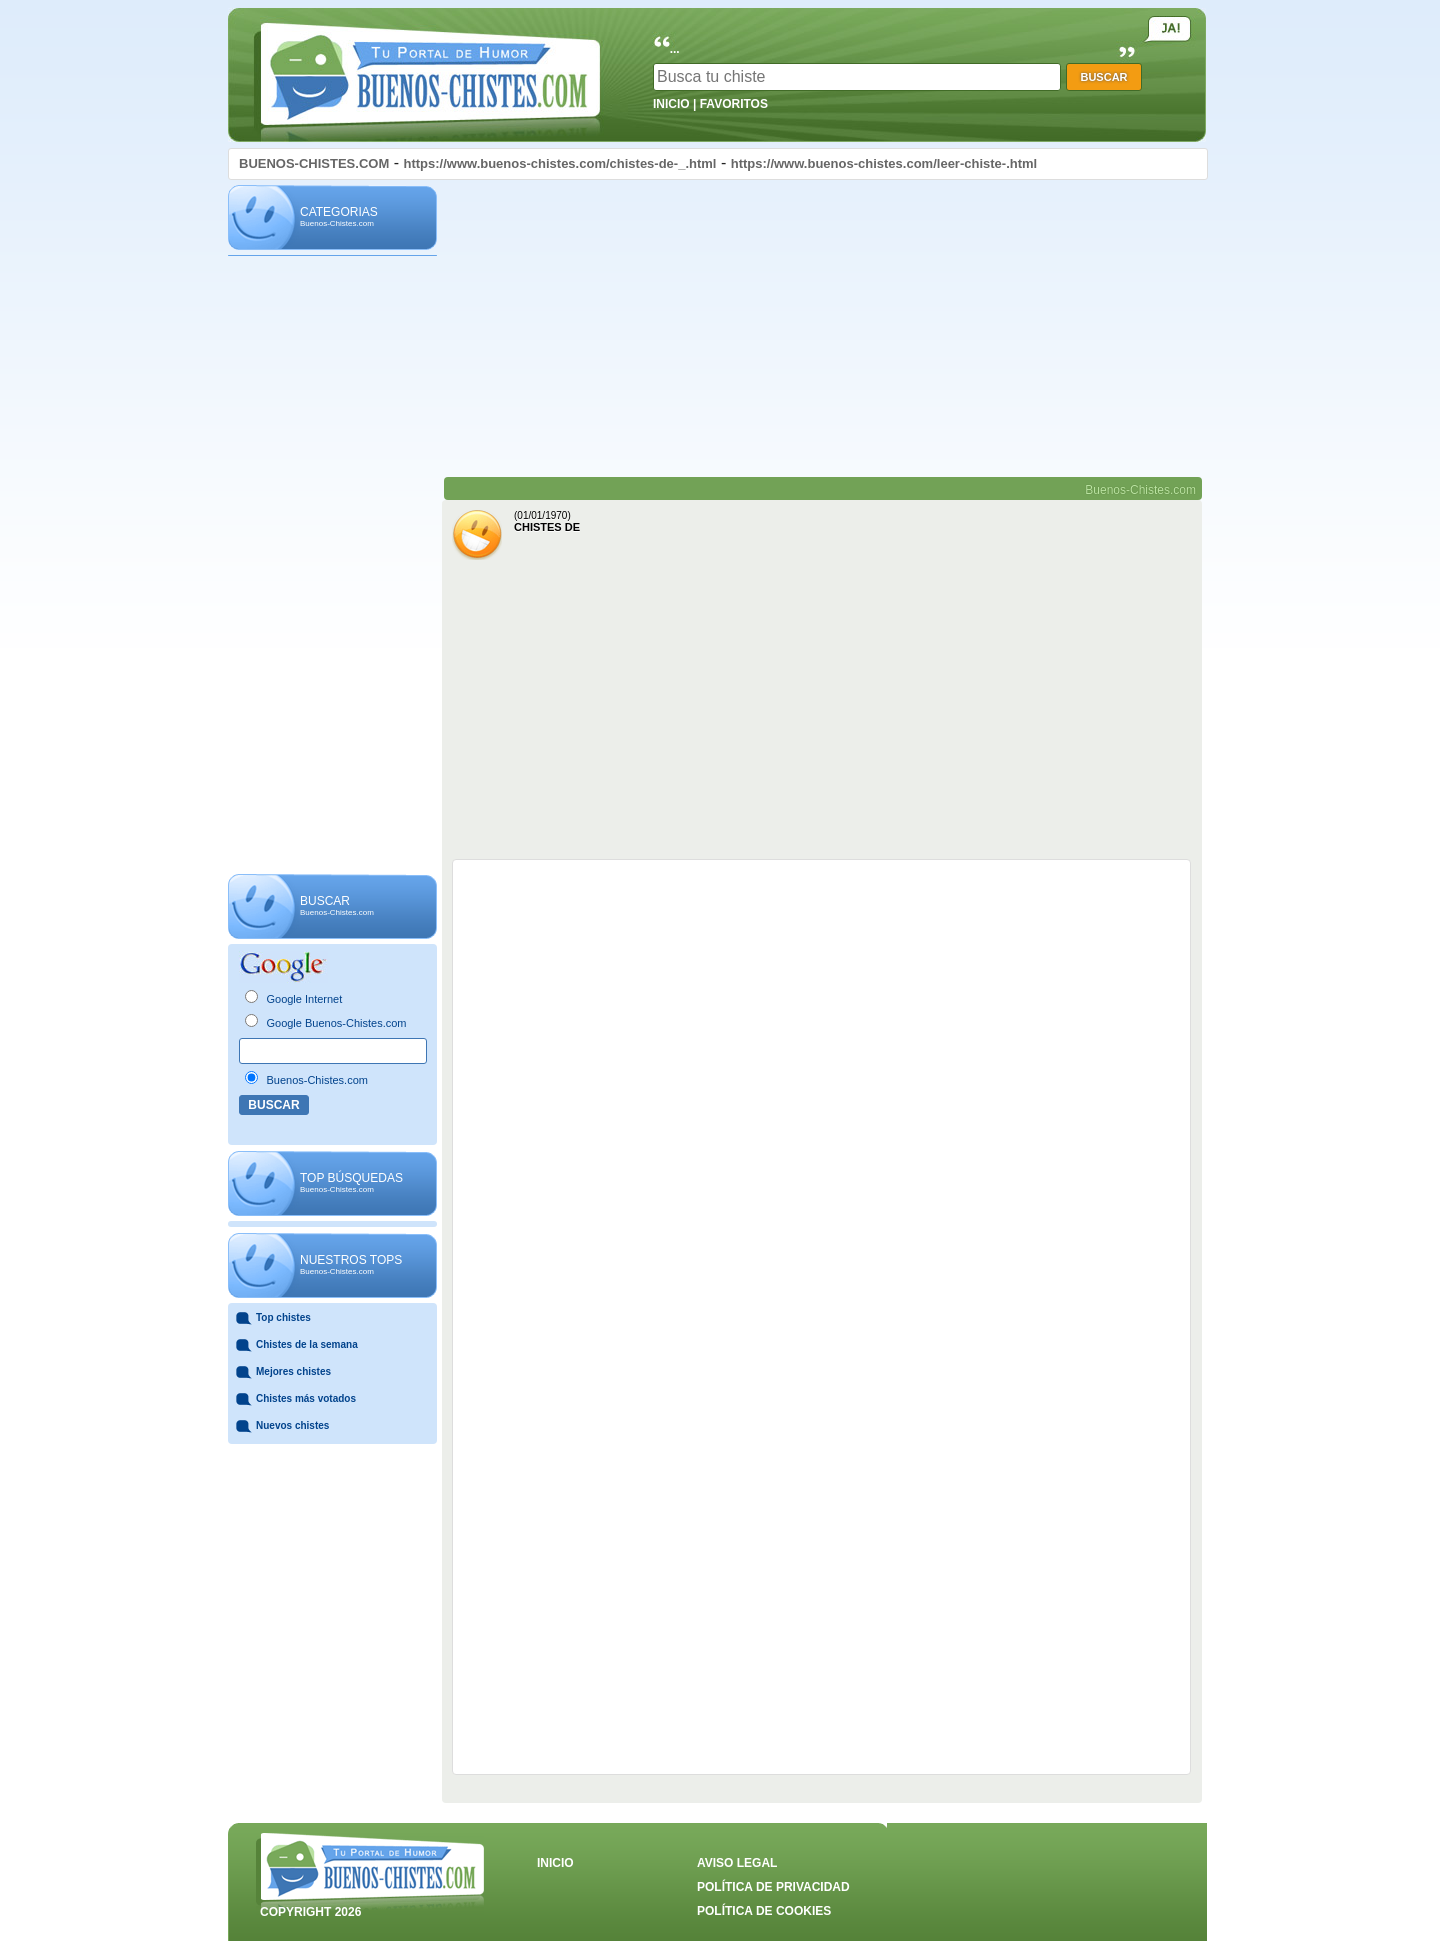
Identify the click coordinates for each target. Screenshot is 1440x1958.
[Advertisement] (332, 566)
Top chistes (283, 1317)
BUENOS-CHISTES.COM (314, 163)
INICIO (671, 104)
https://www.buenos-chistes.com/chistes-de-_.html (559, 163)
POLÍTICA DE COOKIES (764, 1911)
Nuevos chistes (292, 1425)
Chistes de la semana (307, 1344)
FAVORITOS (734, 104)
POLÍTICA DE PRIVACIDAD (773, 1887)
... (675, 49)
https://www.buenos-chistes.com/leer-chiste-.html (884, 163)
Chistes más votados (306, 1398)
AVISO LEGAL (737, 1863)
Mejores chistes (293, 1371)
